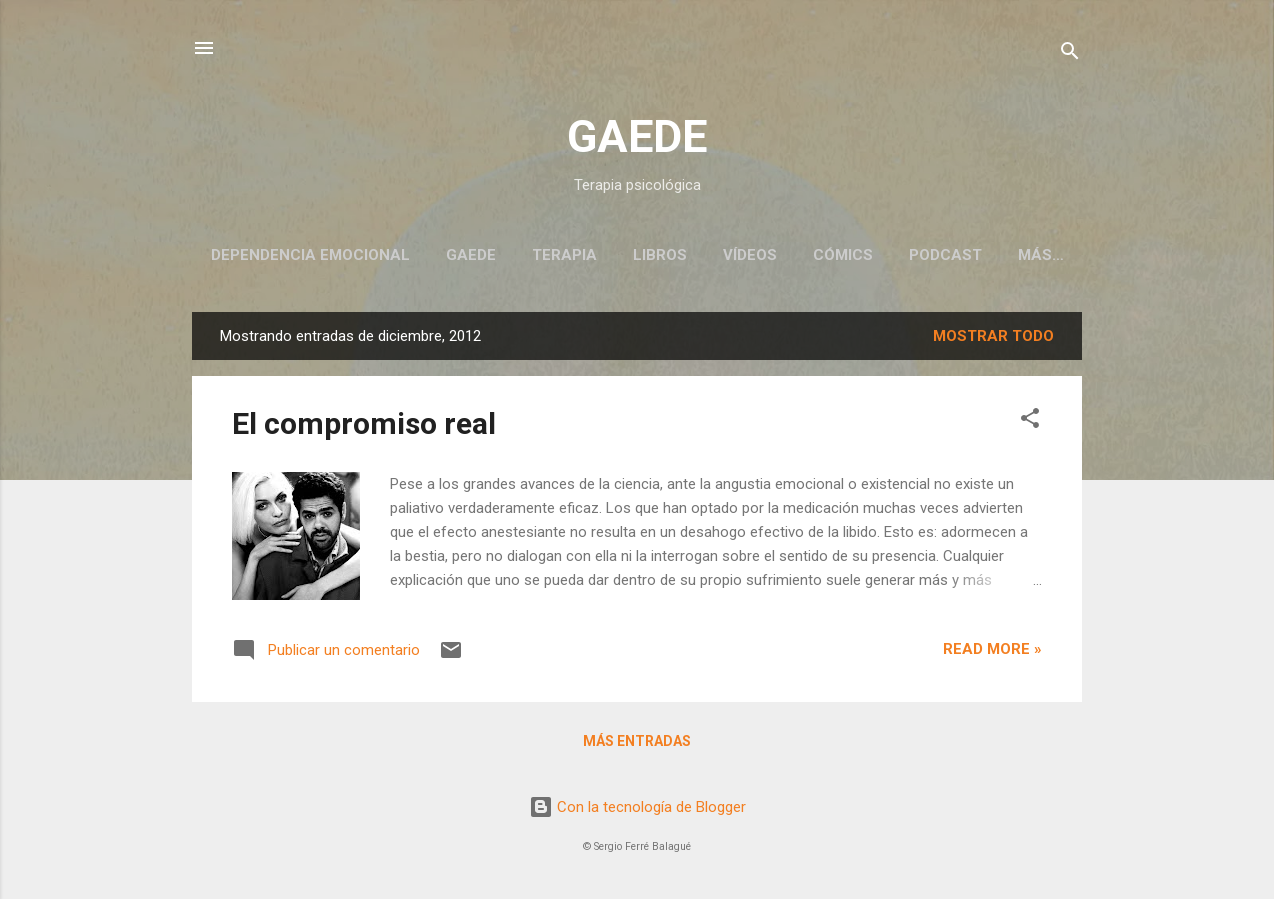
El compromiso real (364, 423)
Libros (660, 255)
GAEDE (637, 136)
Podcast (945, 255)
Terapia (564, 255)
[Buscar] (1070, 54)
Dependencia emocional (310, 255)
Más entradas (637, 741)
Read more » (992, 649)
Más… (1041, 255)
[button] (1030, 421)
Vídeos (750, 255)
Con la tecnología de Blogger (637, 807)
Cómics (843, 255)
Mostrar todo (993, 336)
